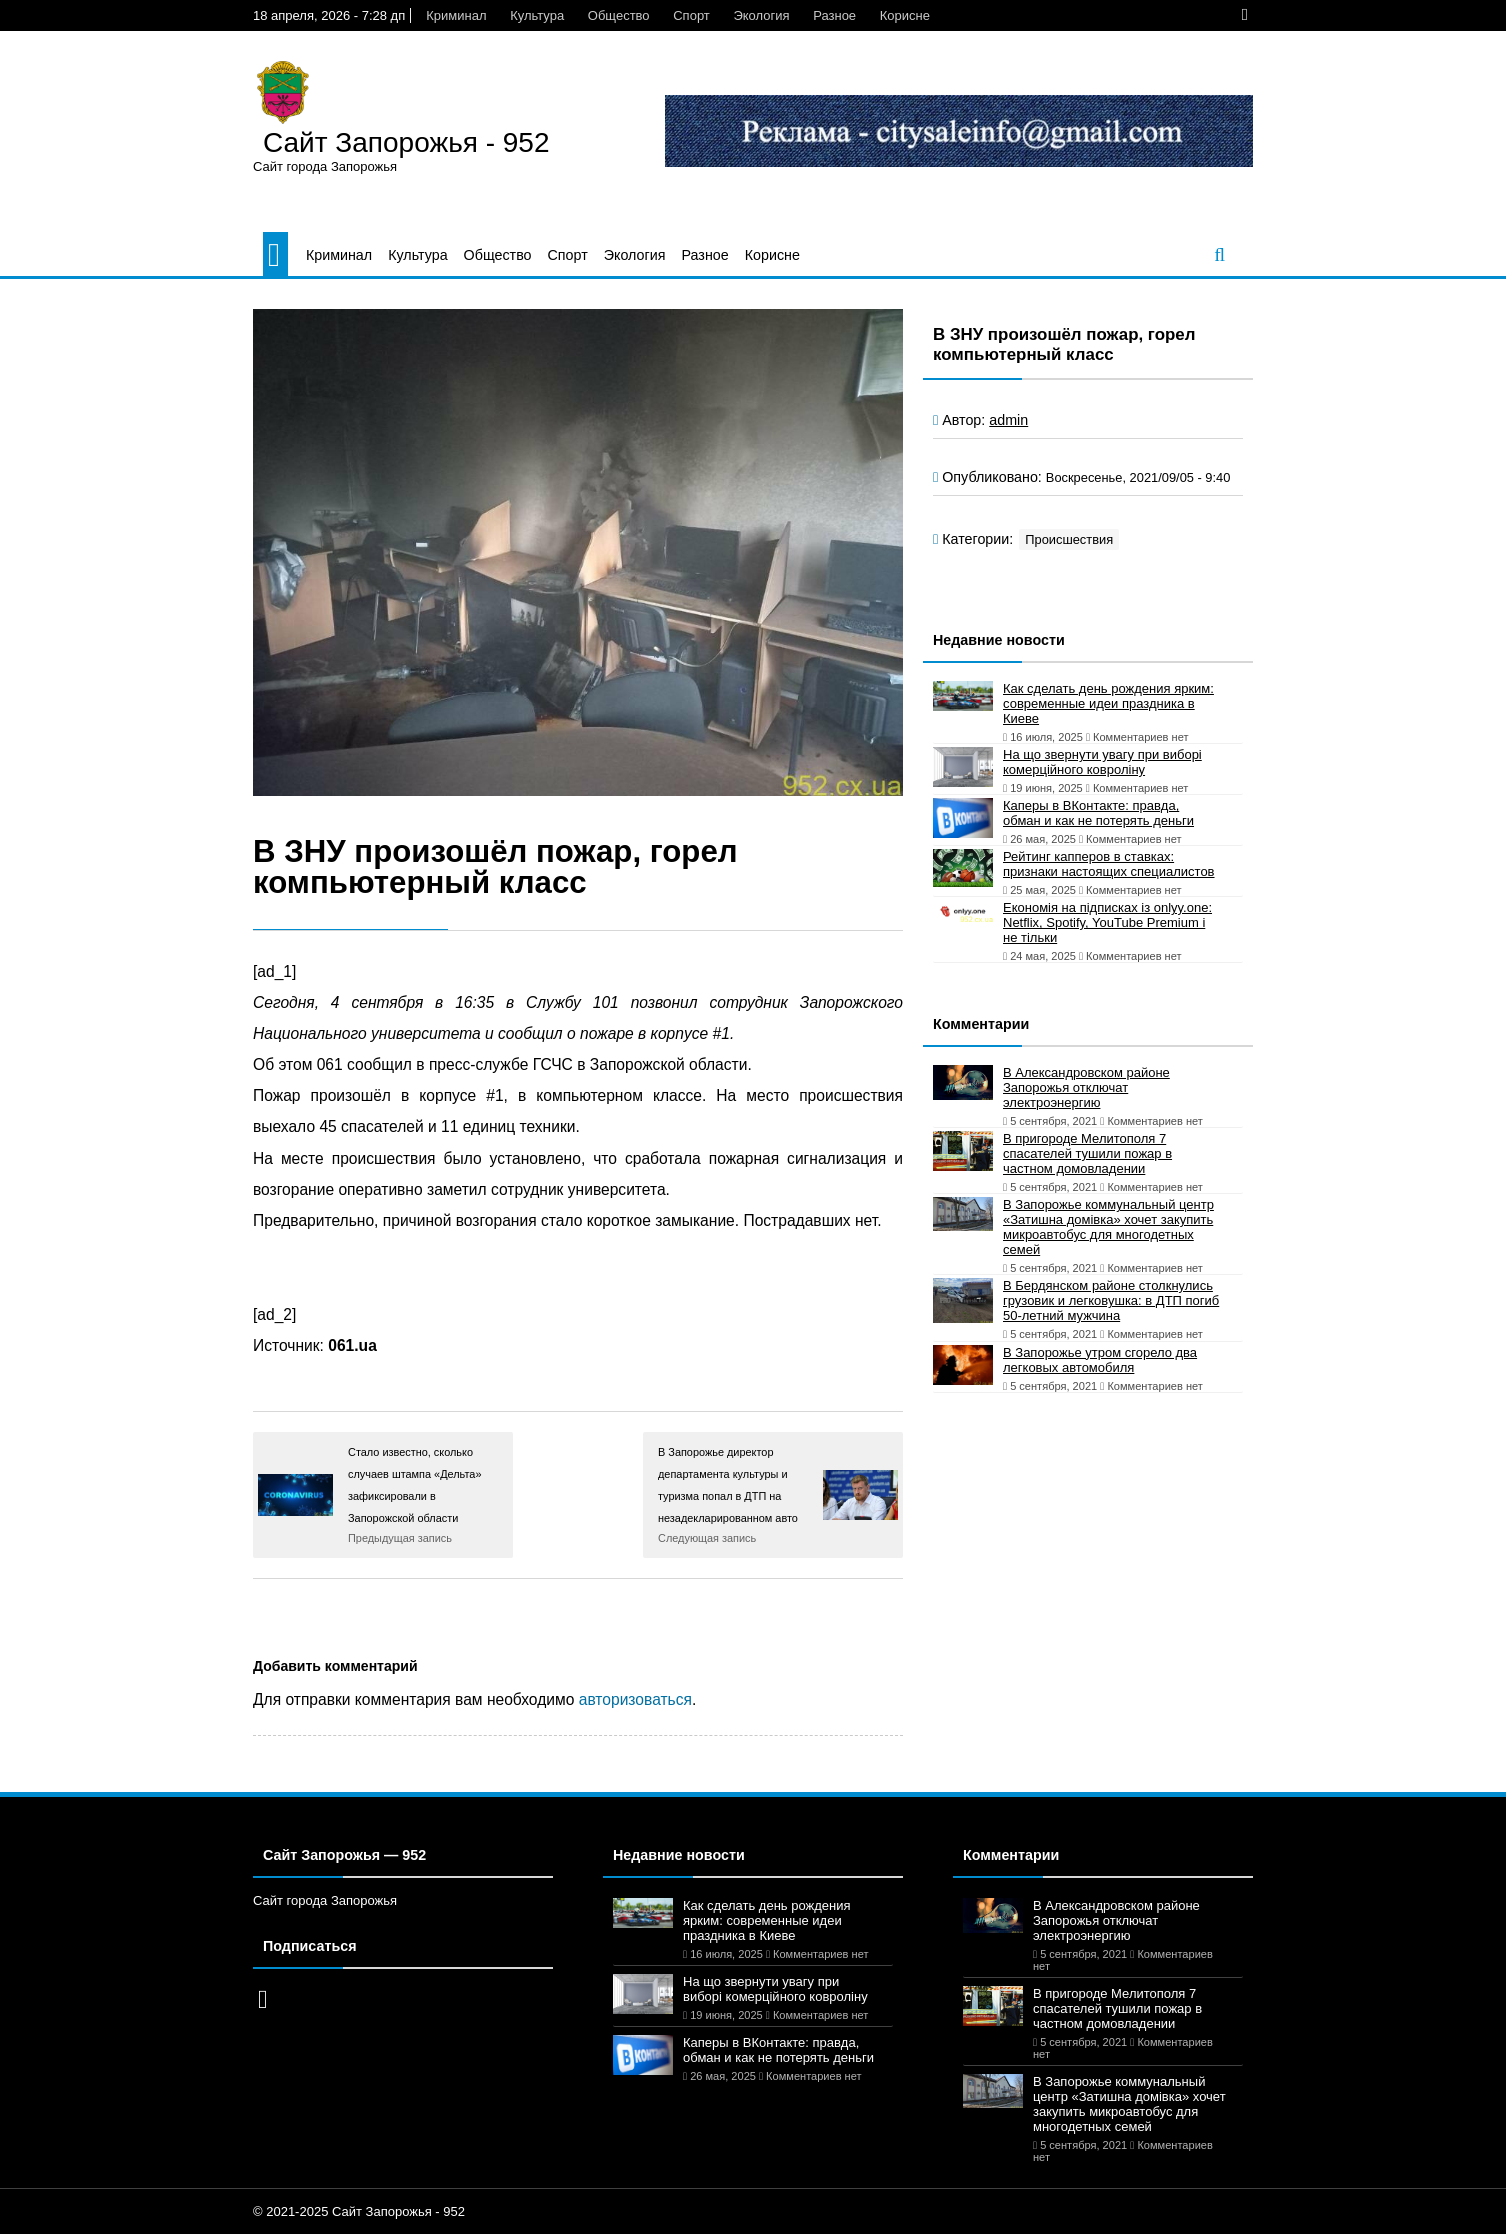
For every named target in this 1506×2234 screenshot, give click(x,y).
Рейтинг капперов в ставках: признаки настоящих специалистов (1109, 864)
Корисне (905, 15)
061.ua (352, 1345)
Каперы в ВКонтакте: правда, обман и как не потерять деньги (1098, 813)
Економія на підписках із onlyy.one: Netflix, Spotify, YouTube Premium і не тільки (1107, 922)
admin (1008, 420)
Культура (537, 15)
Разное (834, 15)
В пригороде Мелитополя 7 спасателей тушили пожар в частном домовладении (1087, 1153)
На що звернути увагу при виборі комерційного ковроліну (1102, 762)
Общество (619, 15)
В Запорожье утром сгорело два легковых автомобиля (1100, 1360)
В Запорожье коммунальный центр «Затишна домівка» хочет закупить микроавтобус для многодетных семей (1108, 1227)
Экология (761, 15)
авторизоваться (635, 1699)
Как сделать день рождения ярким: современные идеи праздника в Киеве (1108, 703)
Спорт (691, 15)
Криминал (456, 15)
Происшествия (1069, 539)
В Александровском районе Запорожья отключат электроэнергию (1086, 1087)
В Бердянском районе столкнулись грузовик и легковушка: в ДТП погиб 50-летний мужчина (1111, 1300)
